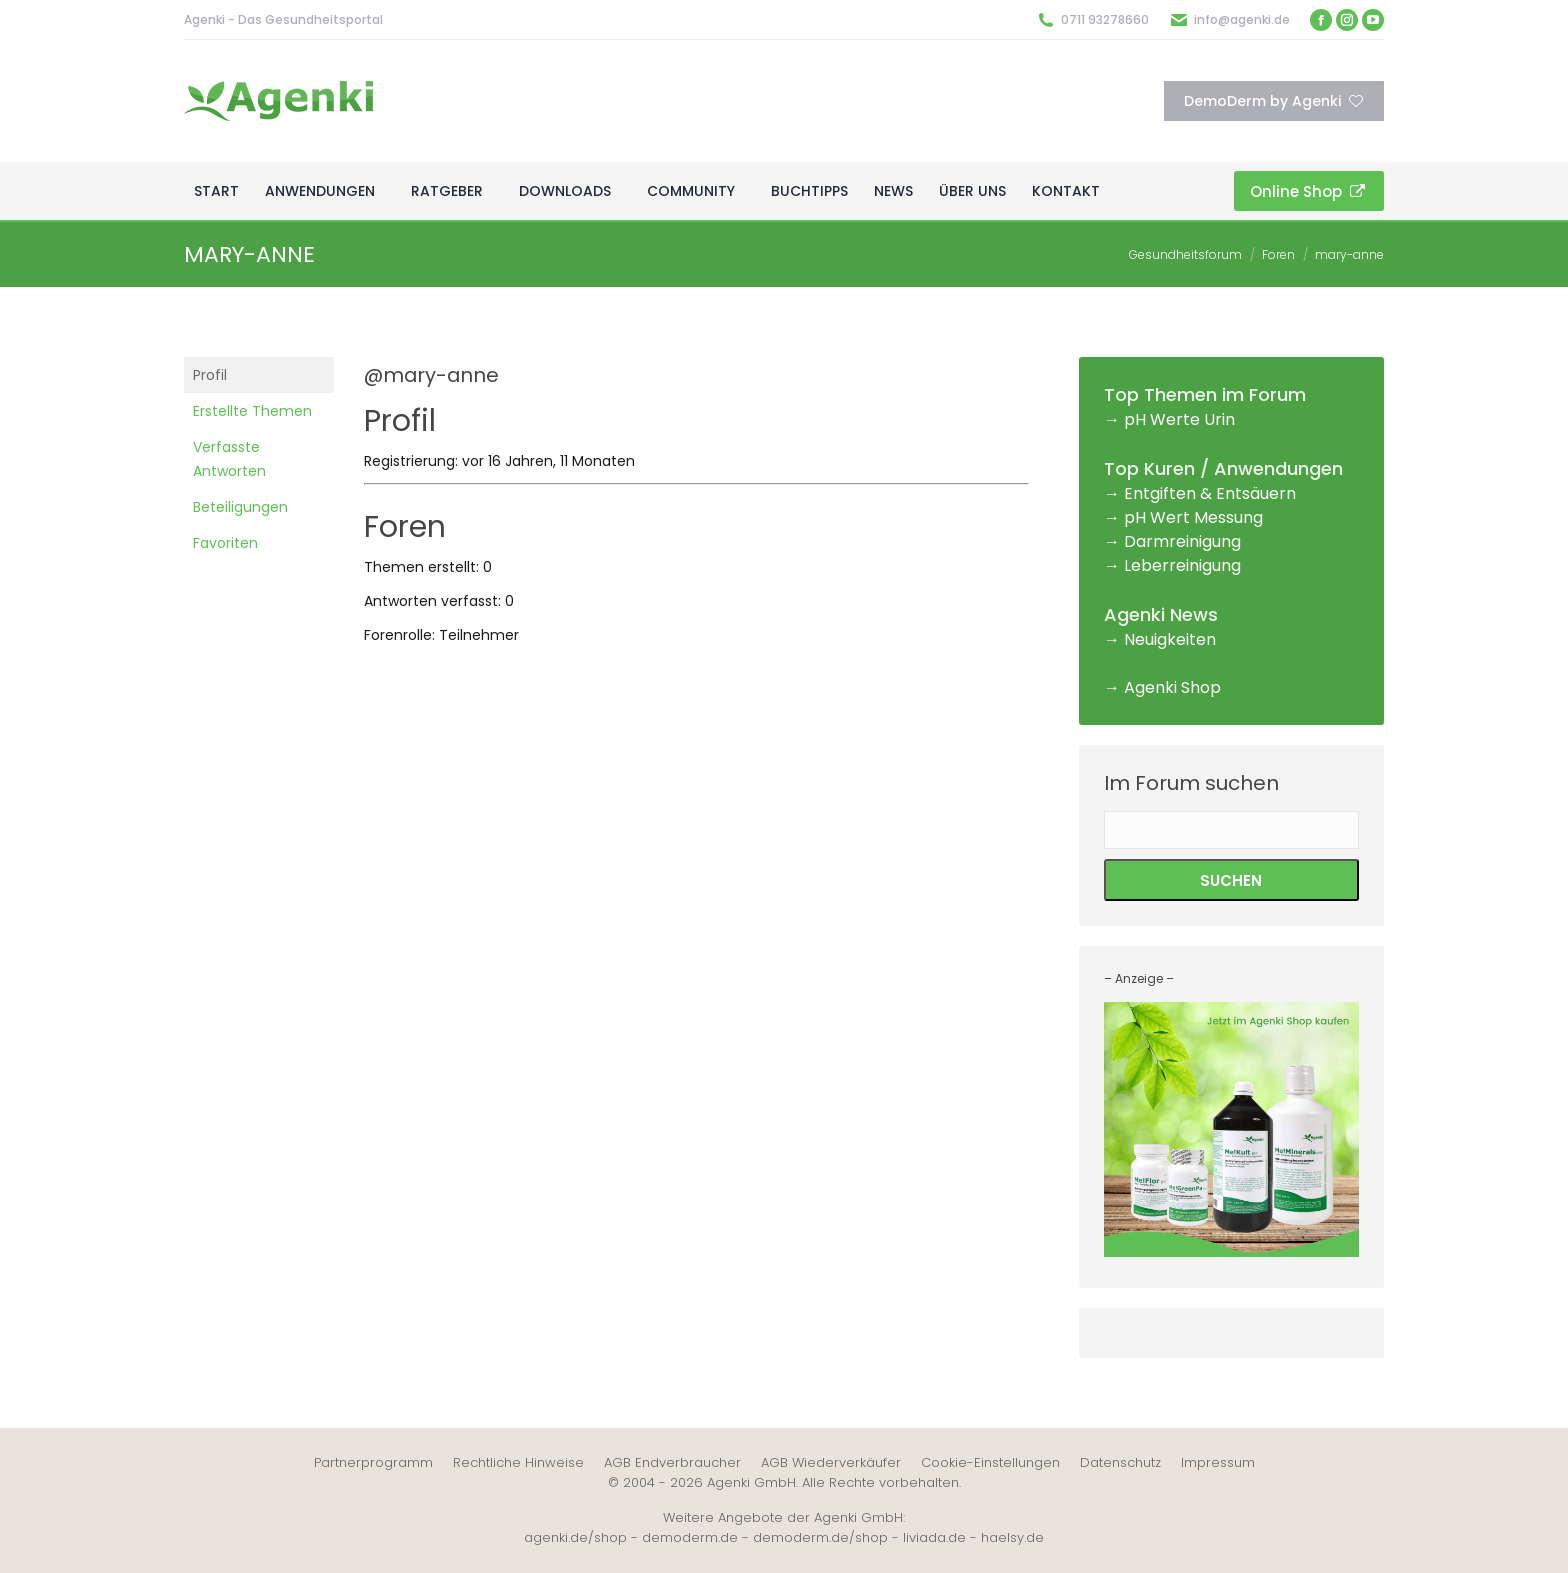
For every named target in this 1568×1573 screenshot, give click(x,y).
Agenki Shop (1172, 687)
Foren (1278, 254)
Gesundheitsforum (1185, 254)
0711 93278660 (1105, 19)
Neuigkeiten (1170, 639)
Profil (210, 375)
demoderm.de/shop (820, 1537)
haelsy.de (1012, 1537)
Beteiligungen (240, 507)
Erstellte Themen (252, 411)
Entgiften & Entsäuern (1210, 493)
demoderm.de (690, 1537)
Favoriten (225, 543)
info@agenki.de (1242, 19)
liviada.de (934, 1537)
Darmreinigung (1182, 541)
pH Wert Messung (1193, 517)
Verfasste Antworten (229, 459)
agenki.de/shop (575, 1537)
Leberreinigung (1182, 565)
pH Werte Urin (1179, 419)
